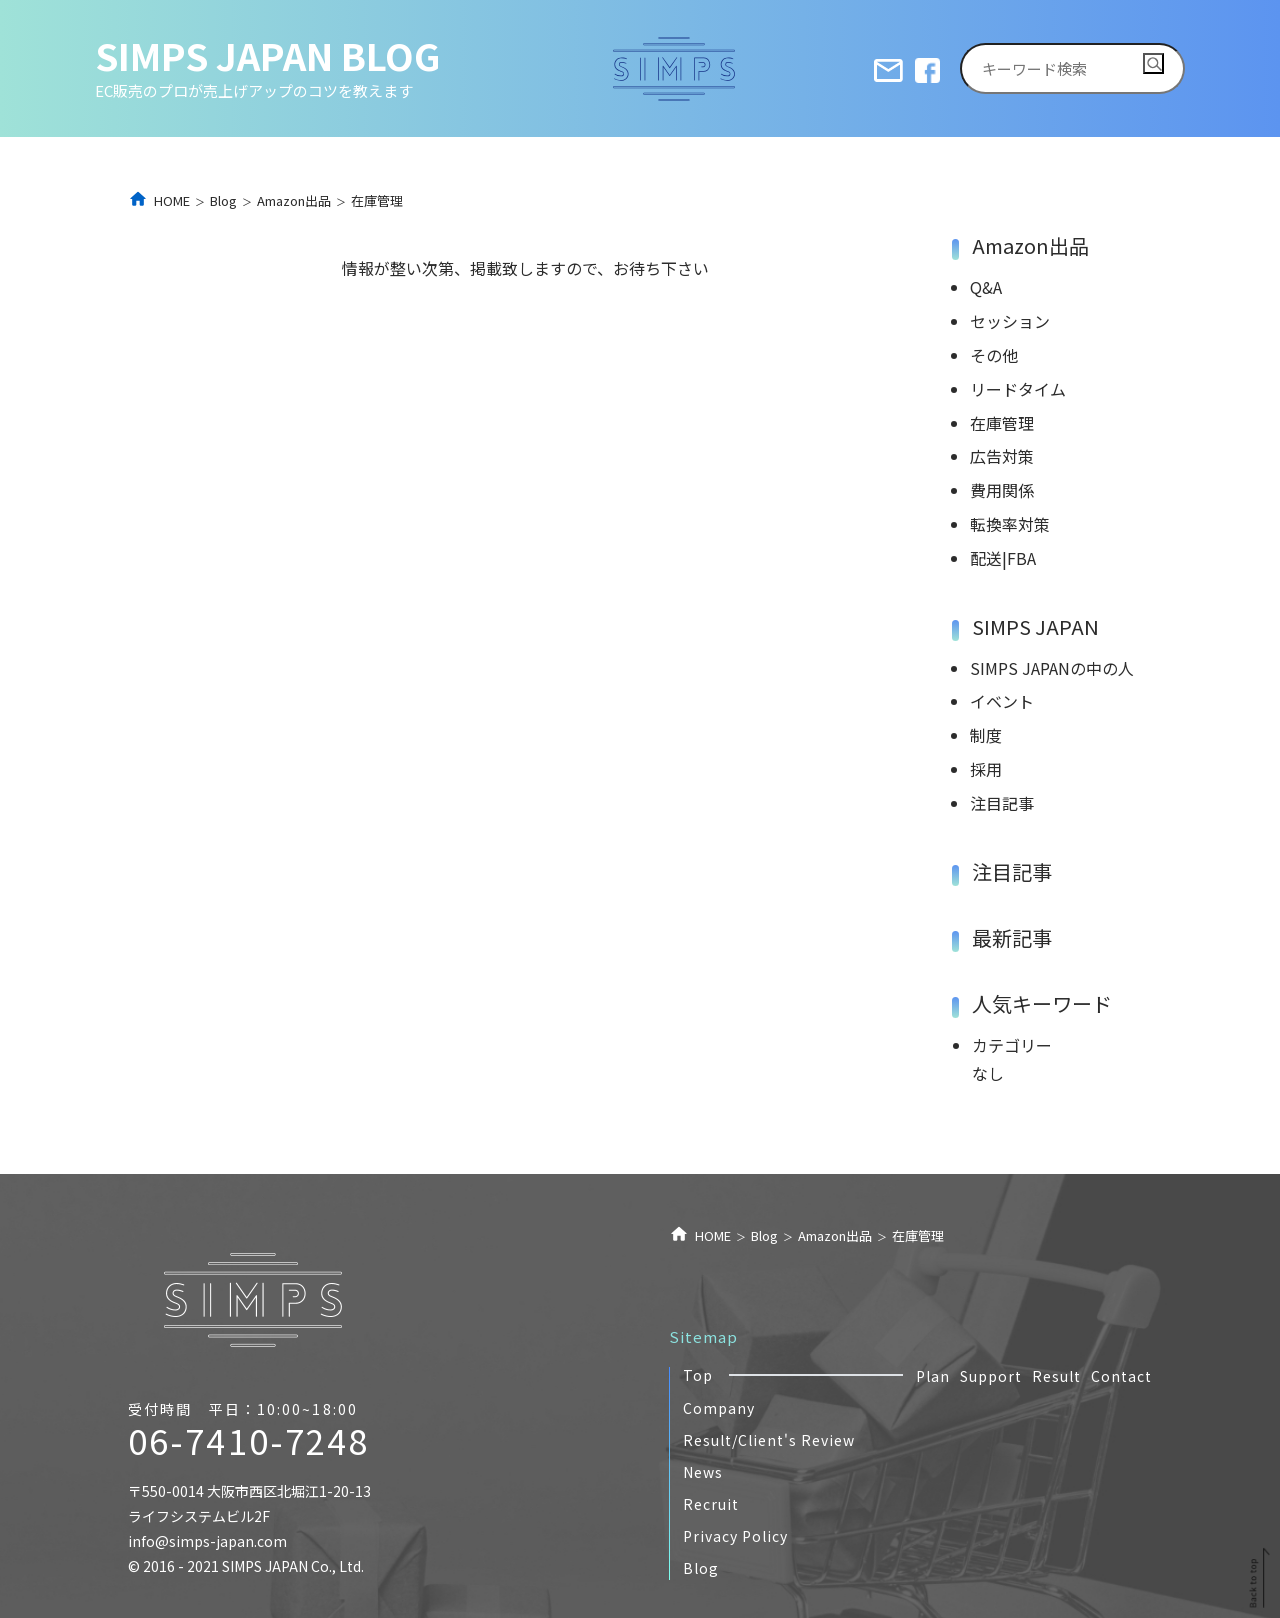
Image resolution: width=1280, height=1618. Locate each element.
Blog (701, 1568)
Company (719, 1408)
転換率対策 (1010, 524)
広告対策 (1002, 456)
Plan (933, 1376)
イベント (1002, 701)
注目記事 (1002, 803)
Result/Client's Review (769, 1440)
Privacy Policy (735, 1536)
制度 (986, 735)
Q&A (986, 287)
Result (1056, 1376)
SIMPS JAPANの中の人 (1052, 668)
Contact (1121, 1376)
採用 (986, 769)
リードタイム (1018, 389)
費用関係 (1002, 490)
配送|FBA (1003, 558)
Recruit (711, 1504)
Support (991, 1376)
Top (698, 1375)
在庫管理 (1002, 423)
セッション (1010, 321)
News (703, 1472)
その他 (994, 355)
